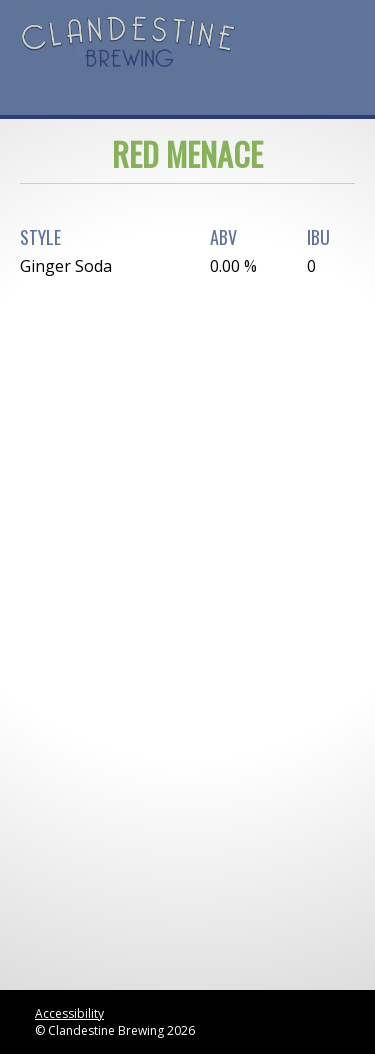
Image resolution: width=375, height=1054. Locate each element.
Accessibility (69, 1013)
